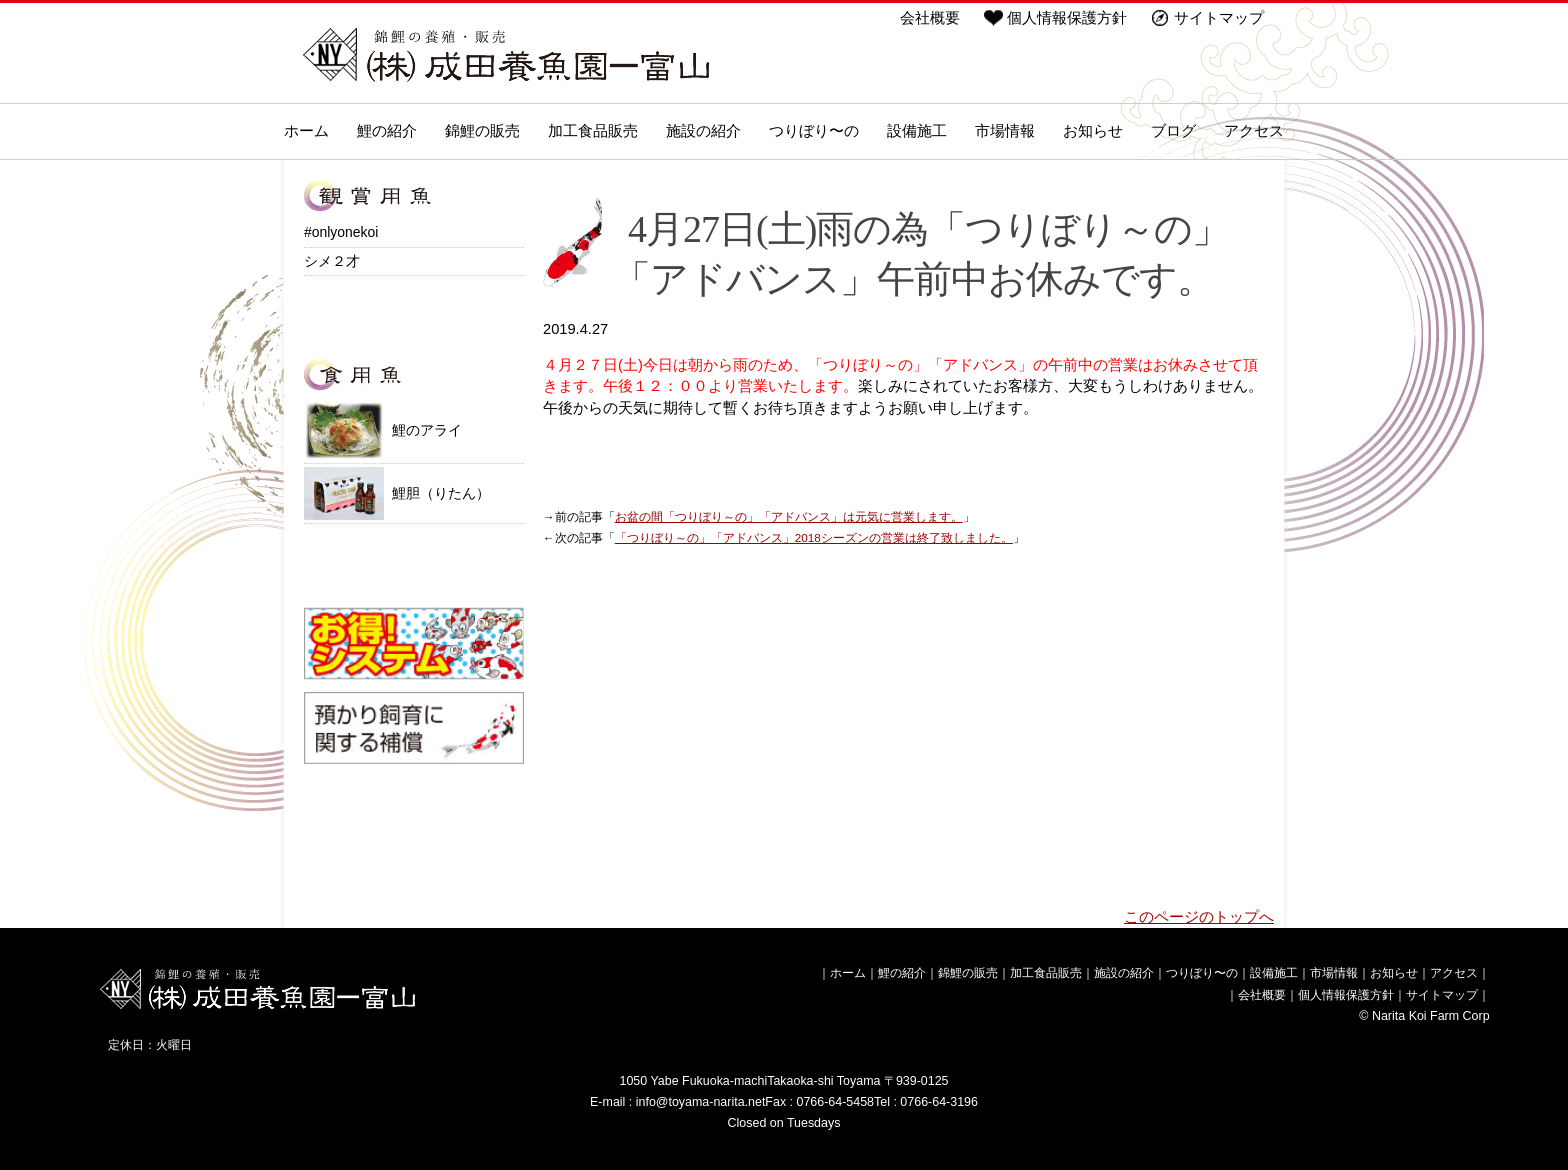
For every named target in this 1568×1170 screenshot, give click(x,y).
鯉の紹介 (387, 131)
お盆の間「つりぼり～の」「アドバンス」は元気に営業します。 (789, 516)
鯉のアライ (383, 430)
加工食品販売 (593, 131)
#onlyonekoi (341, 232)
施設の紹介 (703, 131)
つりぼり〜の (814, 131)
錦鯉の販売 (482, 131)
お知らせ (1093, 131)
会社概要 (930, 18)
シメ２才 (332, 261)
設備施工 (917, 131)
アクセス (1254, 131)
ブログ (1173, 131)
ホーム (306, 131)
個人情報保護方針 (1067, 18)
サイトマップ (1219, 18)
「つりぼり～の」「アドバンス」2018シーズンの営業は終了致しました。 (814, 537)
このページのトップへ (1199, 917)
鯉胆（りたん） (397, 493)
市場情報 (1005, 131)
